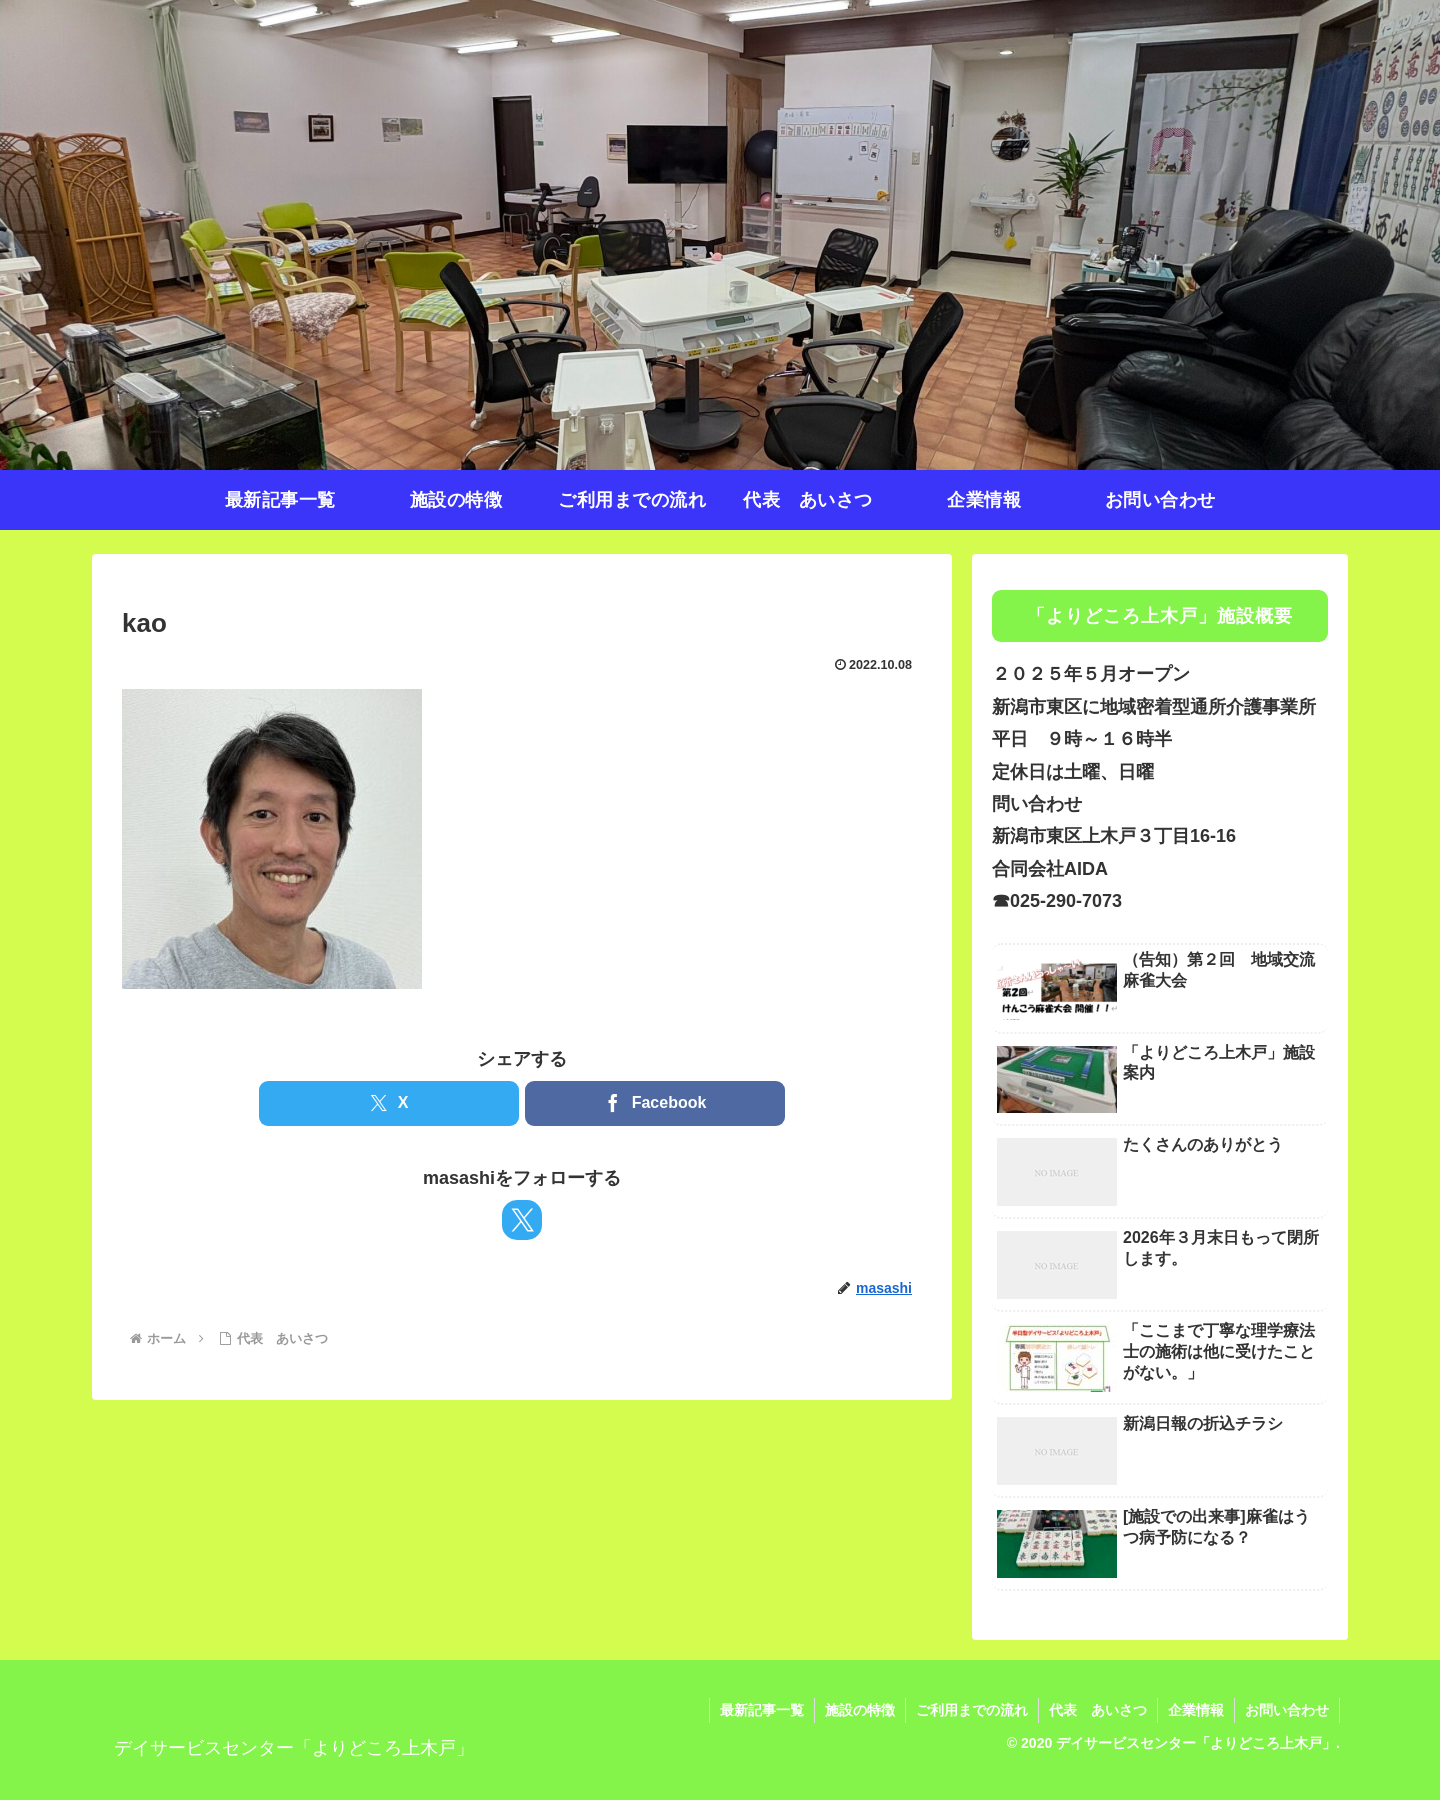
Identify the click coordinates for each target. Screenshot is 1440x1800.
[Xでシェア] (389, 1103)
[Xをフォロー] (522, 1220)
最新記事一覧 (762, 1710)
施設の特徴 (860, 1710)
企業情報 (1196, 1710)
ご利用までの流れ (972, 1710)
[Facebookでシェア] (655, 1103)
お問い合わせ (1287, 1710)
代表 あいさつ (1098, 1710)
